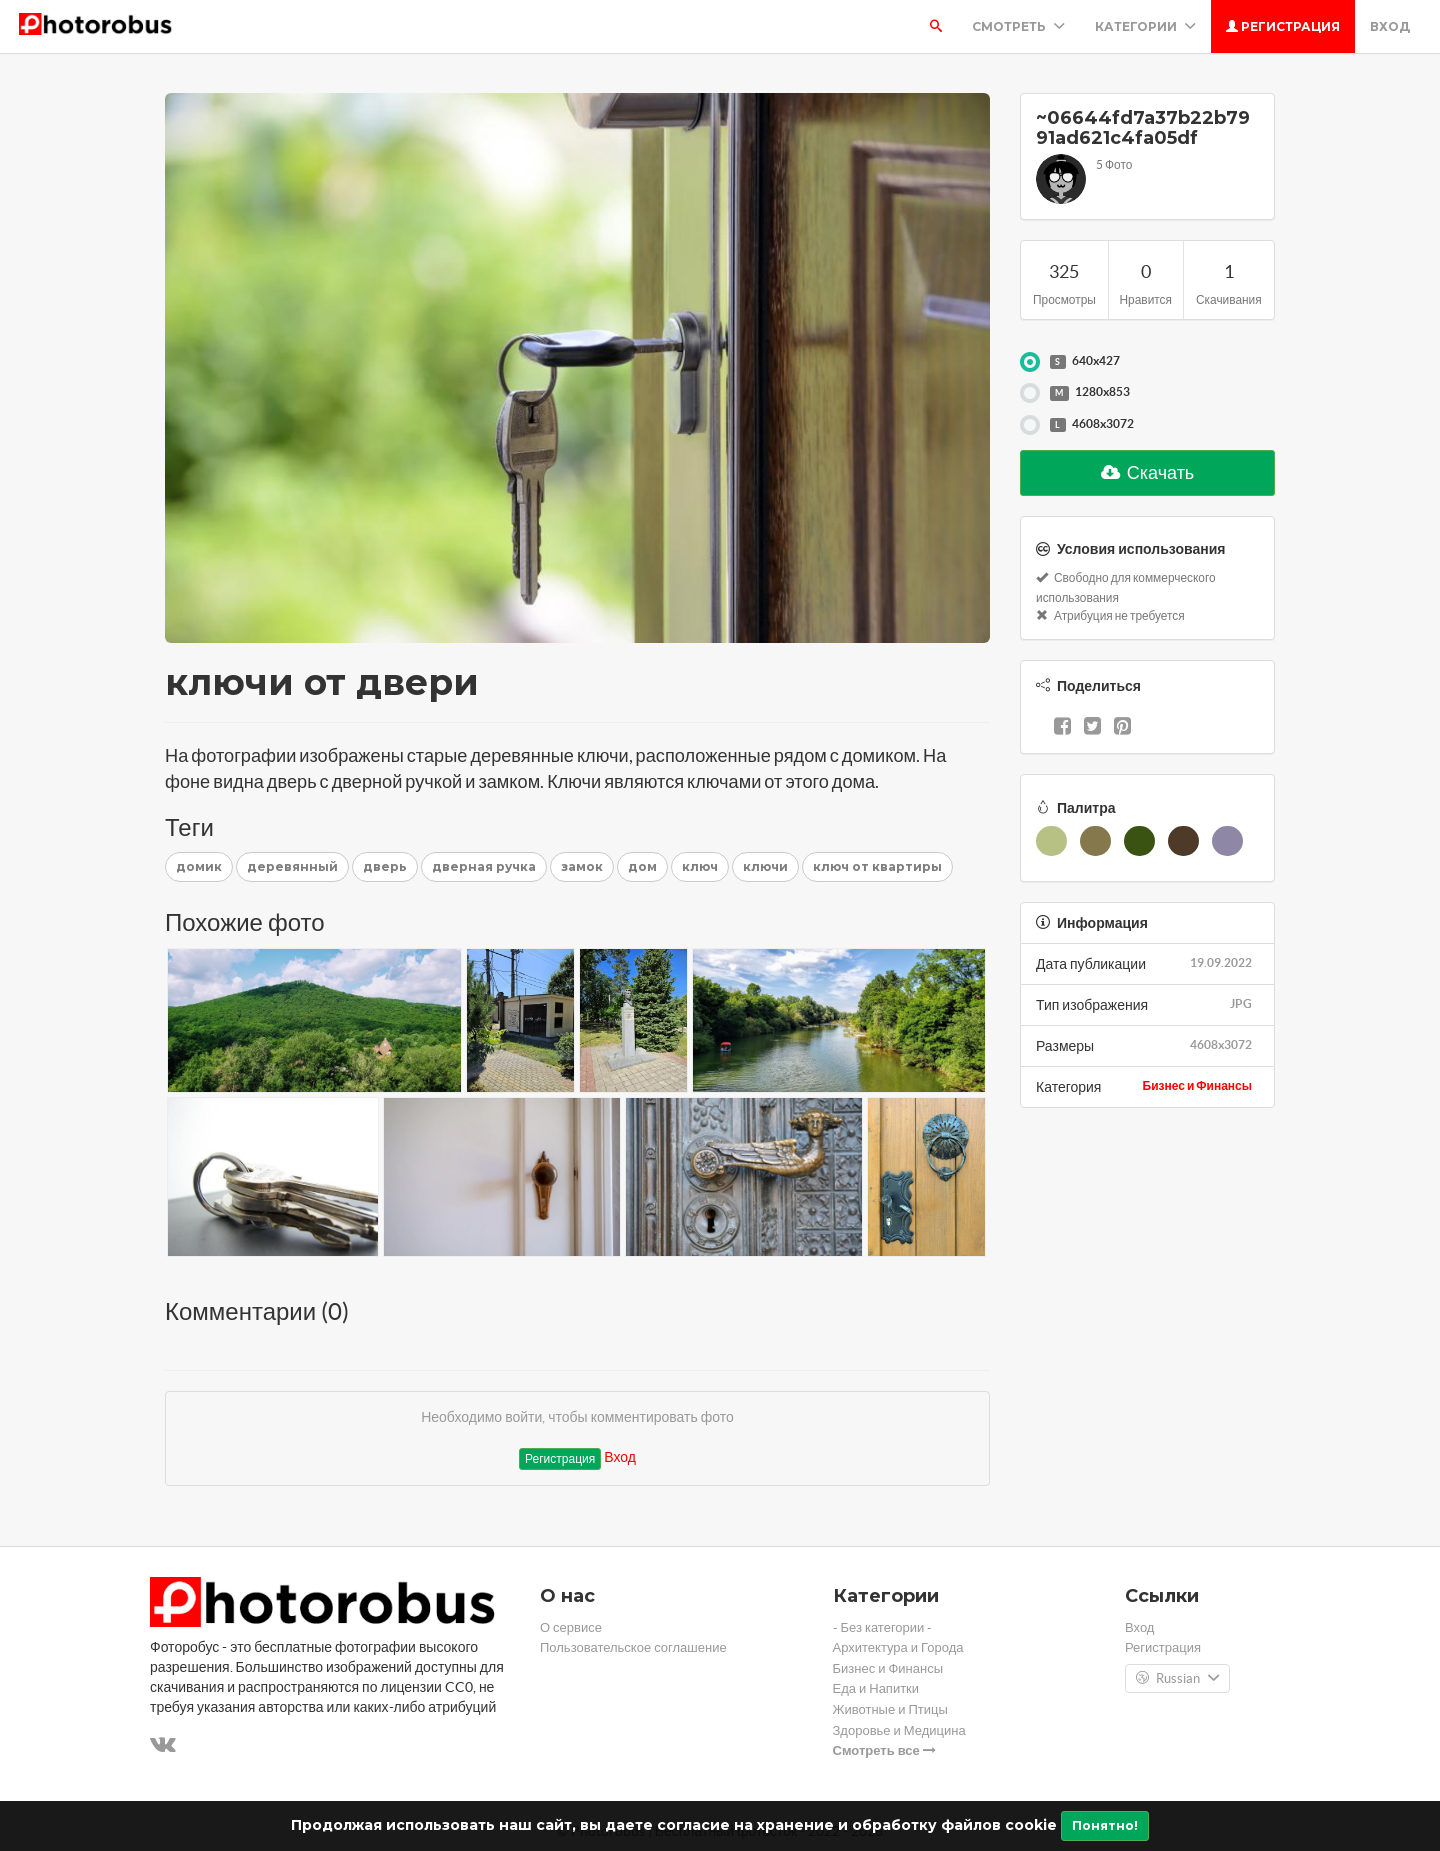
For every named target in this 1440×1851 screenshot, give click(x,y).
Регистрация (1283, 26)
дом (642, 866)
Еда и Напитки (876, 1688)
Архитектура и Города (898, 1647)
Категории (1145, 26)
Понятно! (1105, 1825)
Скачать (1148, 472)
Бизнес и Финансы (1198, 1085)
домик (199, 866)
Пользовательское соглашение (633, 1647)
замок (582, 866)
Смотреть (1018, 26)
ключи (765, 866)
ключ (700, 866)
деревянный (292, 866)
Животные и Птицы (890, 1709)
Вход (1390, 26)
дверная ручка (484, 866)
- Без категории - (883, 1627)
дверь (385, 866)
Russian (1177, 1679)
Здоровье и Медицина (899, 1730)
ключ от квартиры (877, 866)
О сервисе (571, 1627)
